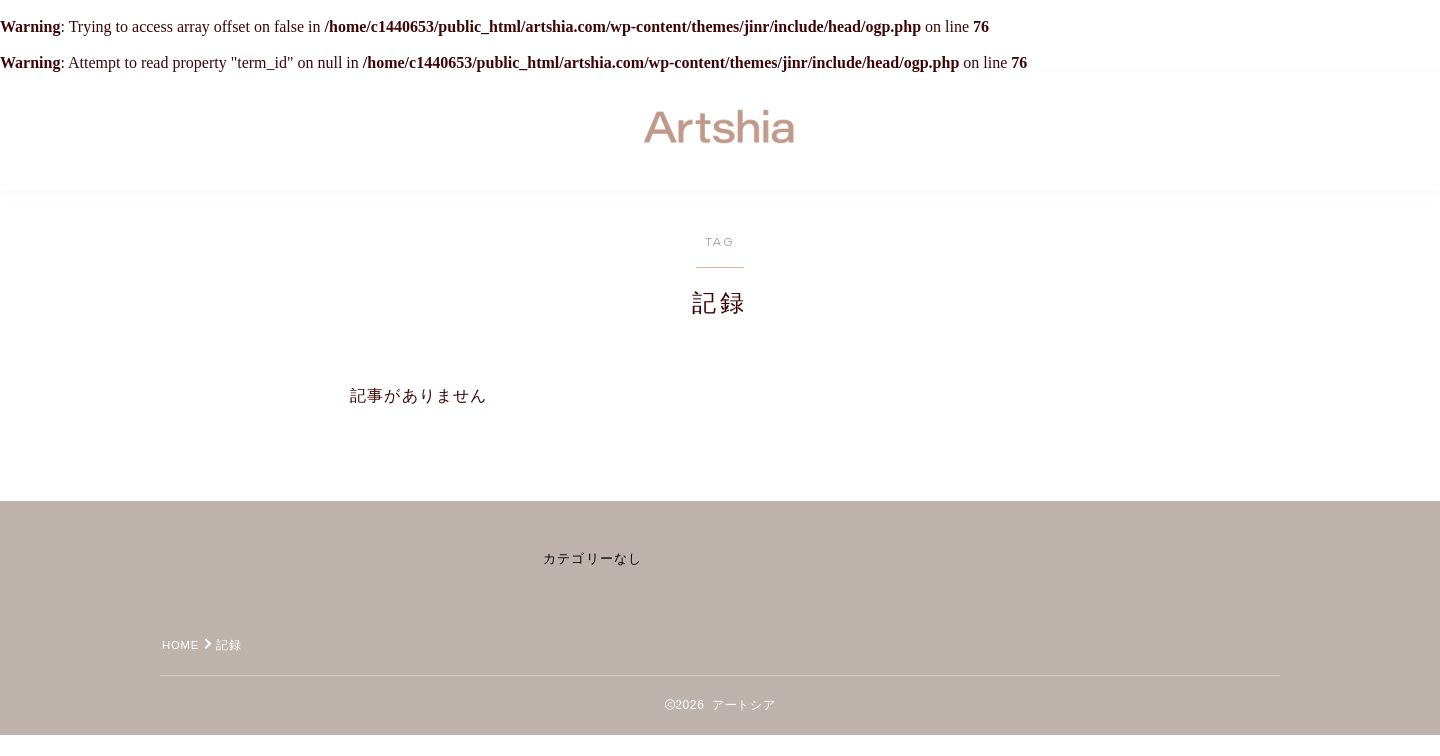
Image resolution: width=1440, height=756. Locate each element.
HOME (182, 666)
